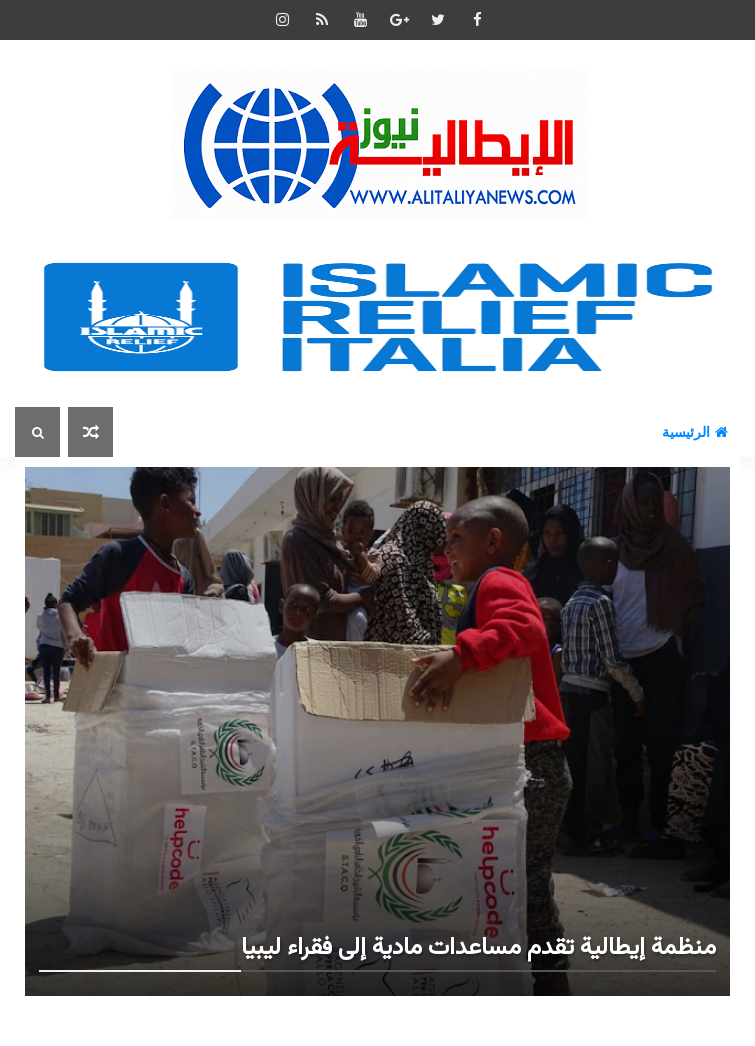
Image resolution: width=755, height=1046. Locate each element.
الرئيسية (695, 432)
